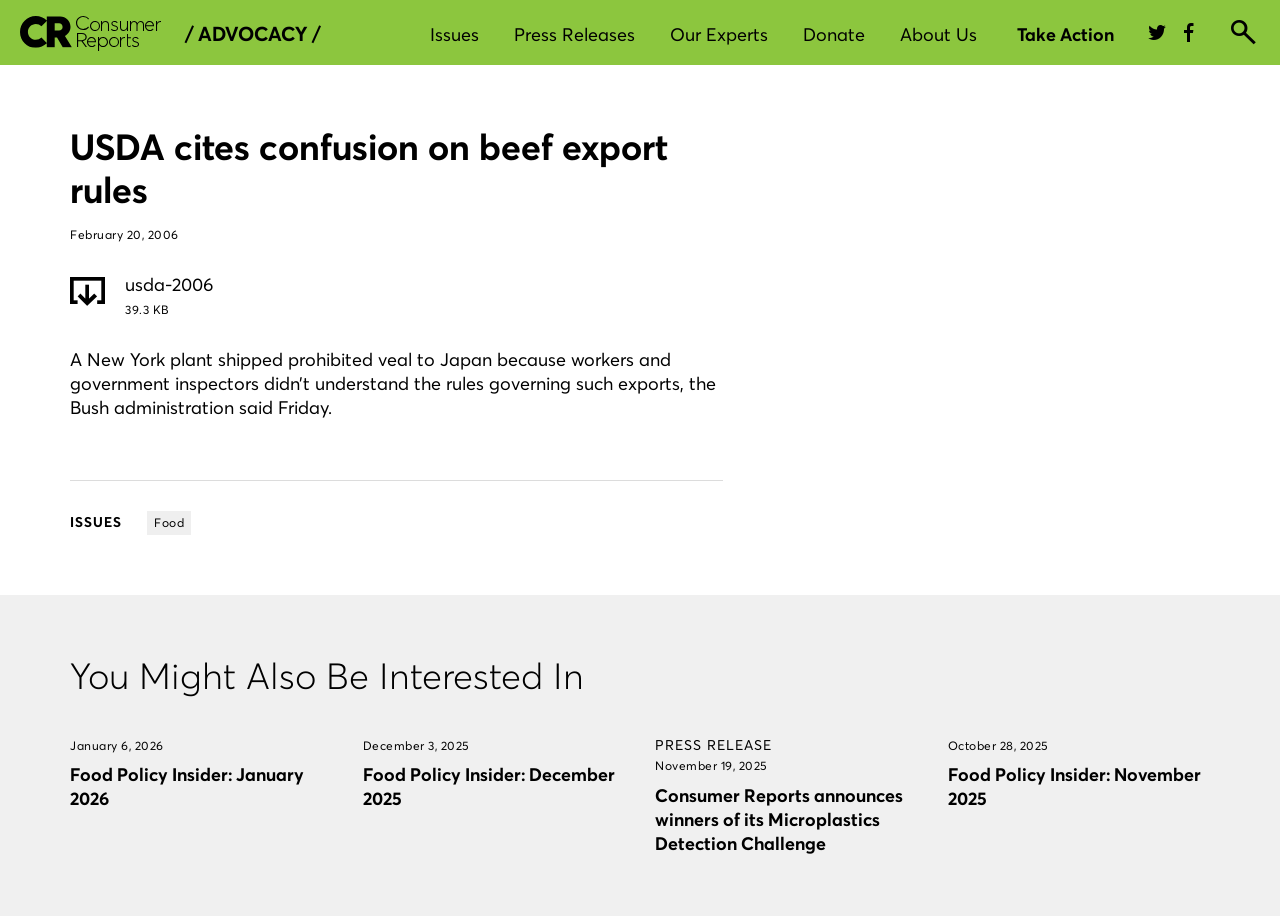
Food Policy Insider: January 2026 (187, 786)
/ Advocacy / (252, 34)
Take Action (1065, 34)
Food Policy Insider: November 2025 (1074, 786)
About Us (938, 34)
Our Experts (719, 34)
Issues (454, 34)
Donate (834, 34)
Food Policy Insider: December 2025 (489, 786)
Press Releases (574, 34)
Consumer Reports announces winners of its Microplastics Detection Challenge (779, 819)
